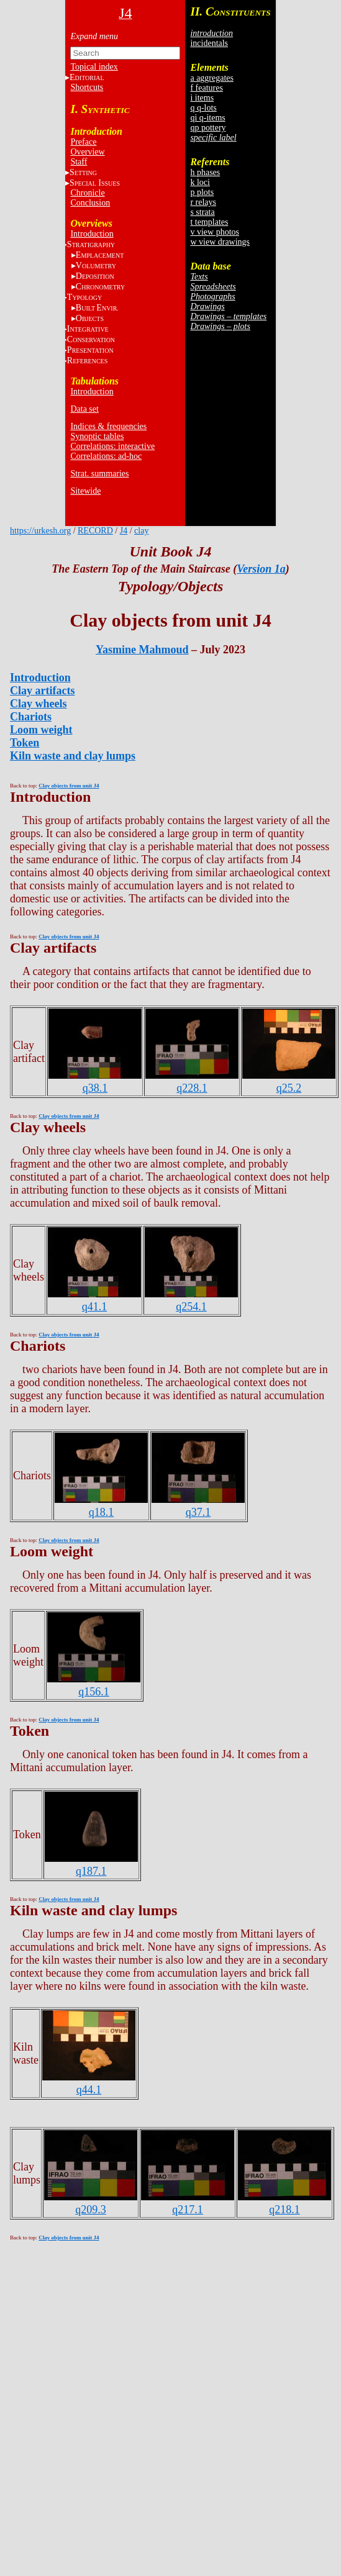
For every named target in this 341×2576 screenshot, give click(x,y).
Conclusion (90, 202)
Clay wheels (38, 703)
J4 (123, 530)
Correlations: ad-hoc (106, 456)
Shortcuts (86, 87)
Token (24, 743)
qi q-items (207, 117)
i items (202, 97)
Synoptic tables (97, 436)
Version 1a (261, 569)
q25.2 (289, 1088)
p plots (202, 192)
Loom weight (41, 729)
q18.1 (101, 1512)
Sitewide (85, 491)
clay (141, 530)
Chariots (31, 716)
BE (97, 307)
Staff (78, 161)
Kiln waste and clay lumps (72, 756)
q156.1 (93, 1691)
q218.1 (284, 2209)
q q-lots (203, 107)
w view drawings (220, 242)
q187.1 (91, 1871)
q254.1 (191, 1306)
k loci (200, 182)
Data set (84, 409)
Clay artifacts (42, 690)
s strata (202, 212)
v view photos (214, 232)
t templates (209, 222)
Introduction (91, 233)
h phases (205, 172)
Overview (87, 151)
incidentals (209, 43)
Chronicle (87, 192)
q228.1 (191, 1088)
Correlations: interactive (112, 446)
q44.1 (89, 2090)
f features (206, 88)
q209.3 (90, 2209)
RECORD (95, 530)
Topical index (93, 66)
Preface (83, 142)
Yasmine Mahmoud (142, 649)
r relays (203, 202)
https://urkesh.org (40, 530)
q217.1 (187, 2209)
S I (95, 183)
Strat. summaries (99, 473)
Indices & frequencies (108, 426)
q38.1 (95, 1088)
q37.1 (198, 1512)
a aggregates (212, 78)
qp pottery (207, 127)
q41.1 (94, 1306)
